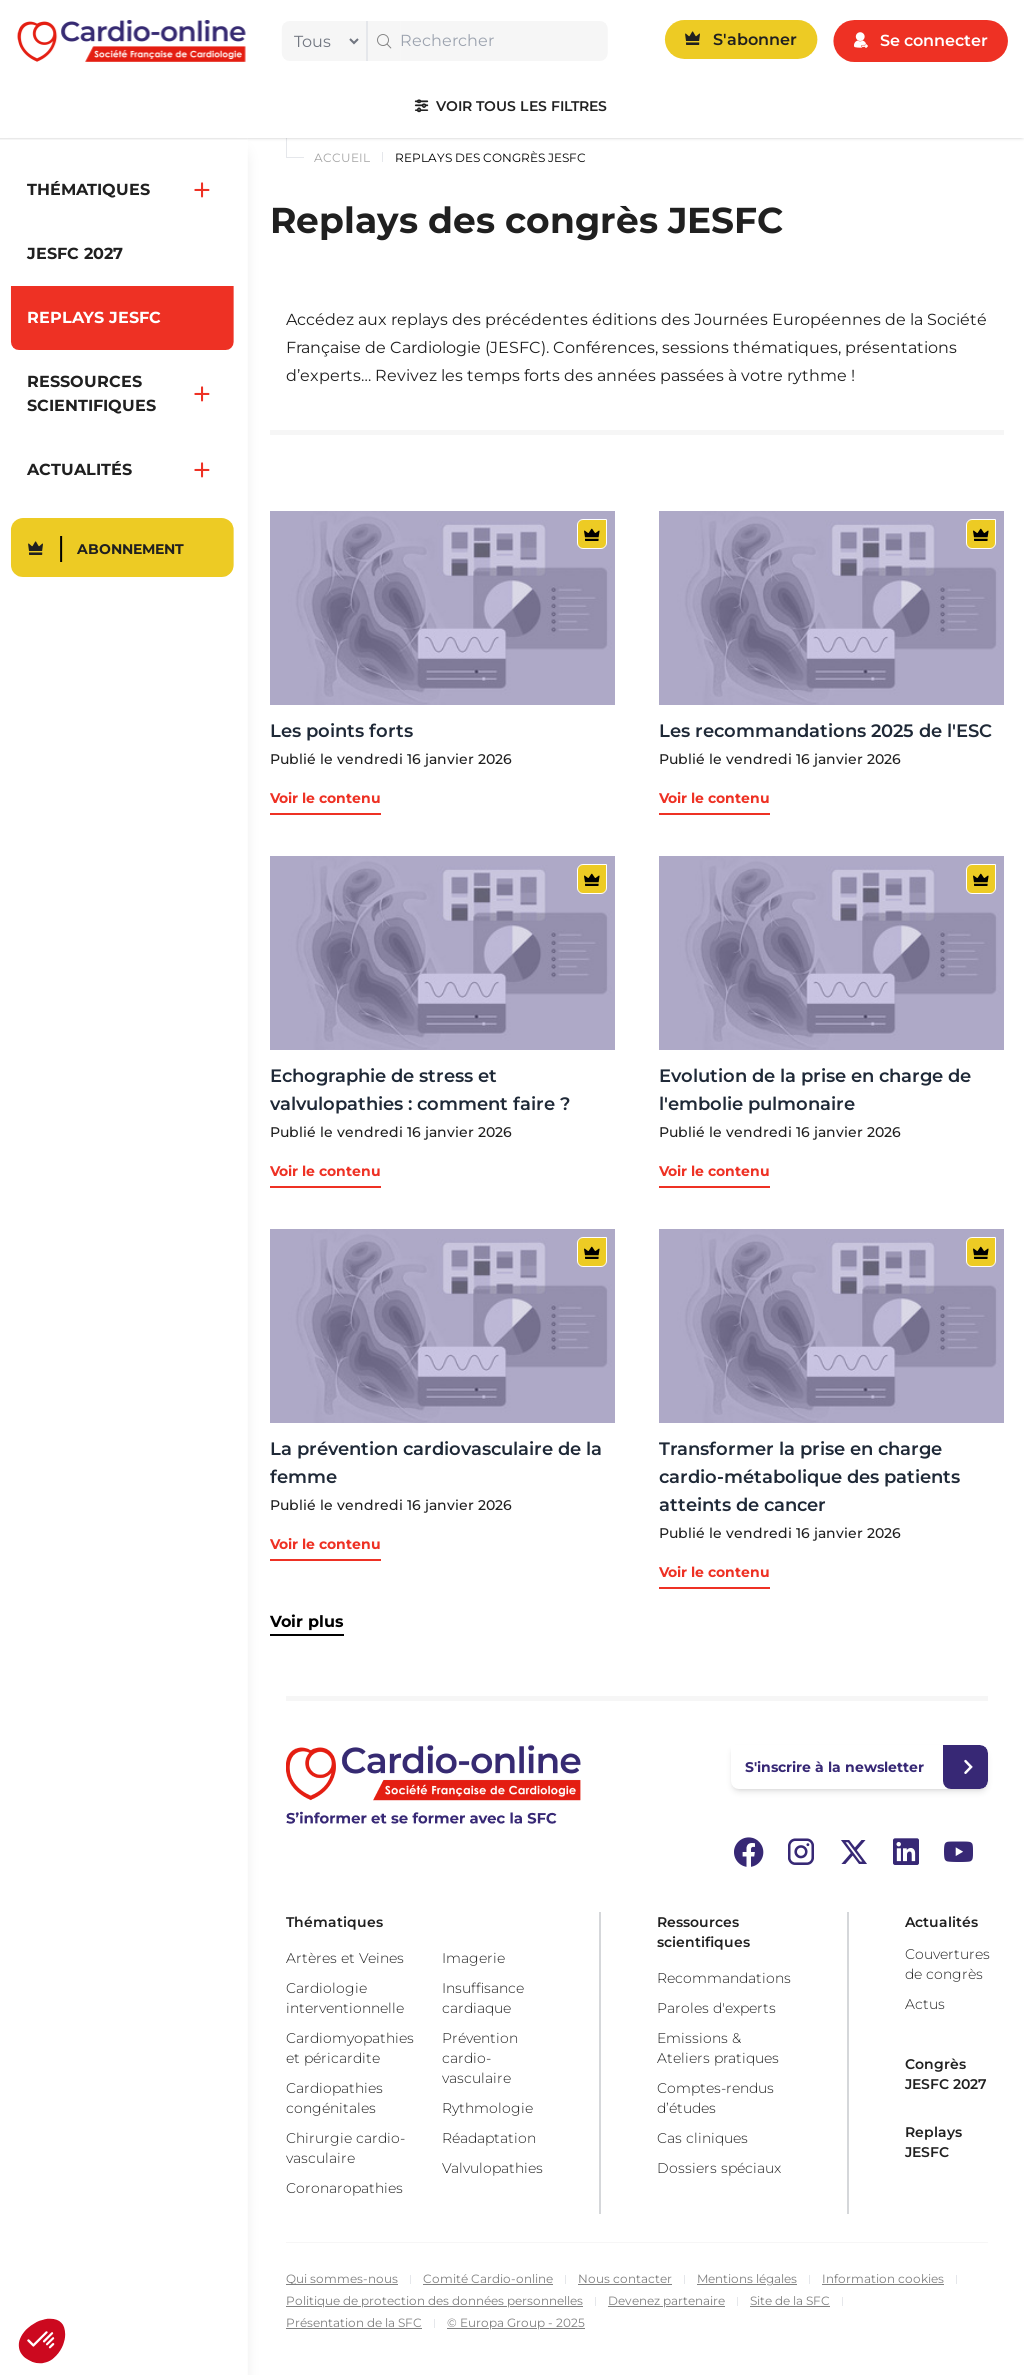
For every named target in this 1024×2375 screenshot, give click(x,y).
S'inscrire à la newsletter (834, 1767)
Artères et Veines (345, 1958)
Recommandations (724, 1978)
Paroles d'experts (716, 2008)
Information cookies (883, 2278)
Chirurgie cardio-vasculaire (345, 2148)
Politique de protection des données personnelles (434, 2300)
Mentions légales (747, 2278)
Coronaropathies (344, 2188)
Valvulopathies (492, 2168)
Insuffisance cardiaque (483, 1998)
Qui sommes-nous (342, 2278)
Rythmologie (487, 2108)
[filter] (322, 41)
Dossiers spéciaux (719, 2168)
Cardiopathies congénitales (334, 2098)
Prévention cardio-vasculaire (480, 2058)
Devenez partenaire (666, 2300)
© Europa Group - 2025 (516, 2322)
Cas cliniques (702, 2138)
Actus (925, 2004)
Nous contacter (625, 2278)
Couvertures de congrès (947, 1964)
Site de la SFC (790, 2300)
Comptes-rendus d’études (715, 2098)
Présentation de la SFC (354, 2322)
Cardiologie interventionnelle (345, 1998)
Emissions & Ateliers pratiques (718, 2048)
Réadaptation (489, 2138)
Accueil (342, 157)
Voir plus (307, 1621)
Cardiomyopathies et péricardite (350, 2048)
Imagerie (473, 1958)
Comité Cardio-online (488, 2278)
